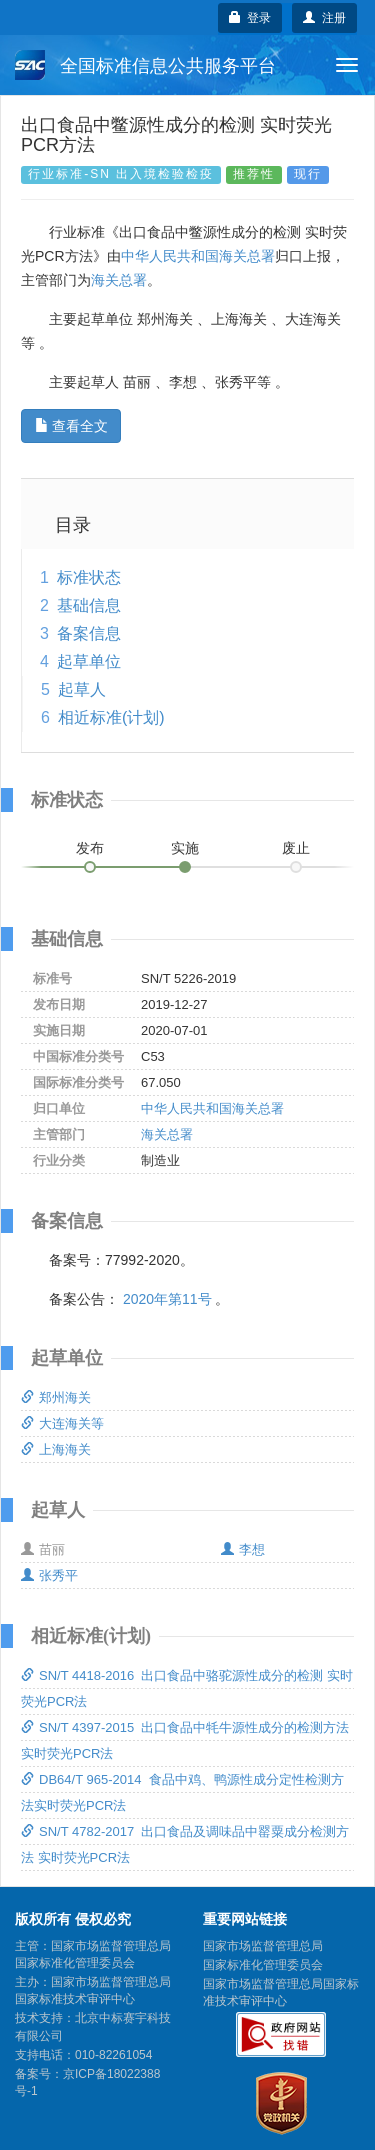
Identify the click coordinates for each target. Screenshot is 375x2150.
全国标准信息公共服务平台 (145, 65)
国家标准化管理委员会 (263, 1965)
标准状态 (89, 577)
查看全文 (71, 426)
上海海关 (56, 1449)
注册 (324, 18)
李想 (243, 1549)
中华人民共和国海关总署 (198, 256)
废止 (296, 848)
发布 (90, 848)
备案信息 (89, 633)
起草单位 (89, 661)
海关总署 (119, 280)
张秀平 (49, 1575)
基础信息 (89, 605)
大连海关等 (62, 1423)
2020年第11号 (167, 1299)
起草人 (82, 689)
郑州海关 (56, 1397)
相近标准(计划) (111, 717)
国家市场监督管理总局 (263, 1946)
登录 (250, 18)
